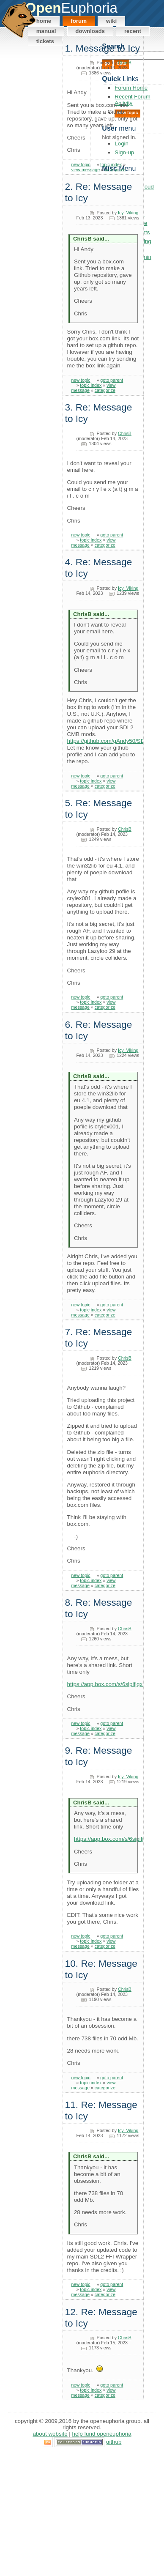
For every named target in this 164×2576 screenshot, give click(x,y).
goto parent (111, 380)
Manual (46, 31)
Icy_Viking (128, 212)
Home (44, 21)
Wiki (111, 21)
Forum (79, 21)
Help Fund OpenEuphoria (101, 2434)
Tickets (45, 41)
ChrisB (124, 62)
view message (85, 169)
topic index (111, 164)
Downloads (90, 31)
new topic (80, 164)
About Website (50, 2434)
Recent (132, 31)
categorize (115, 169)
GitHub (113, 2442)
